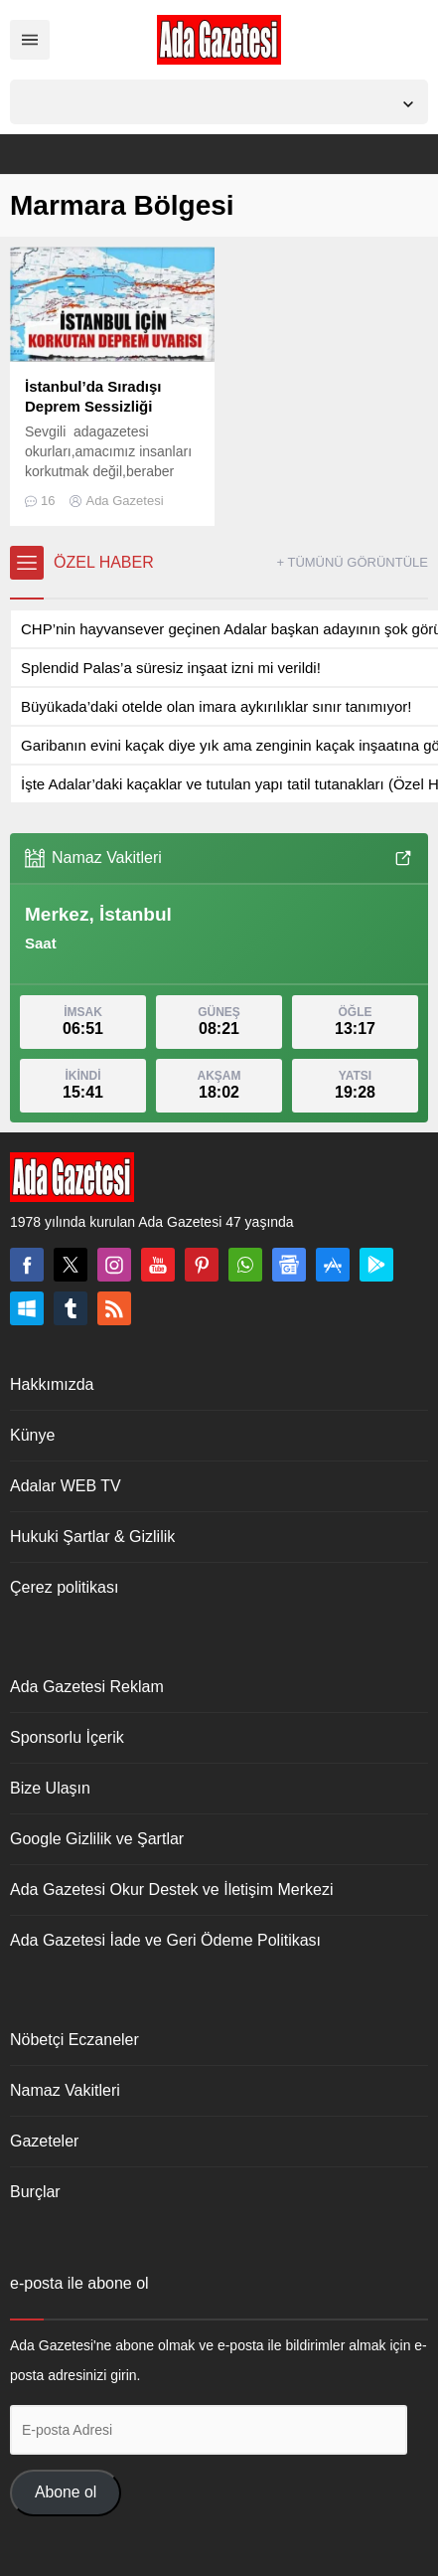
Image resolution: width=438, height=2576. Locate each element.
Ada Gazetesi (124, 500)
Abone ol (65, 2492)
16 (48, 500)
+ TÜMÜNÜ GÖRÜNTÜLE (352, 562)
